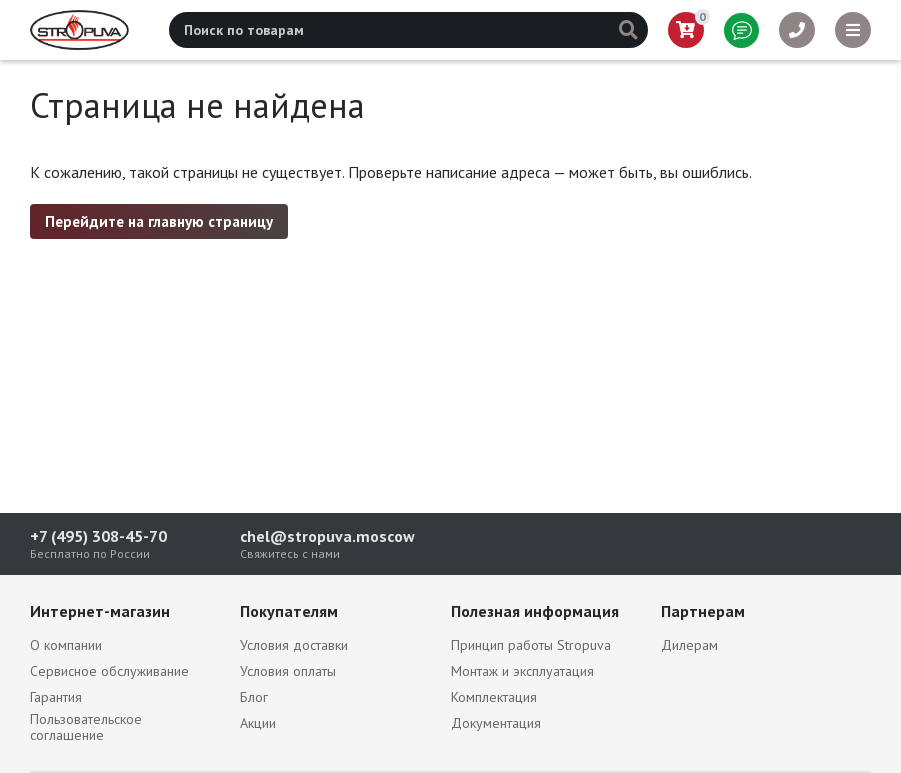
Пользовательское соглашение (86, 727)
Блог (254, 697)
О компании (66, 645)
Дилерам (689, 645)
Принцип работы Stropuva (531, 645)
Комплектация (494, 697)
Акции (258, 723)
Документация (496, 723)
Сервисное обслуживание (109, 671)
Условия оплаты (288, 671)
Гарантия (56, 697)
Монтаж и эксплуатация (522, 671)
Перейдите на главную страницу (159, 221)
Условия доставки (294, 645)
